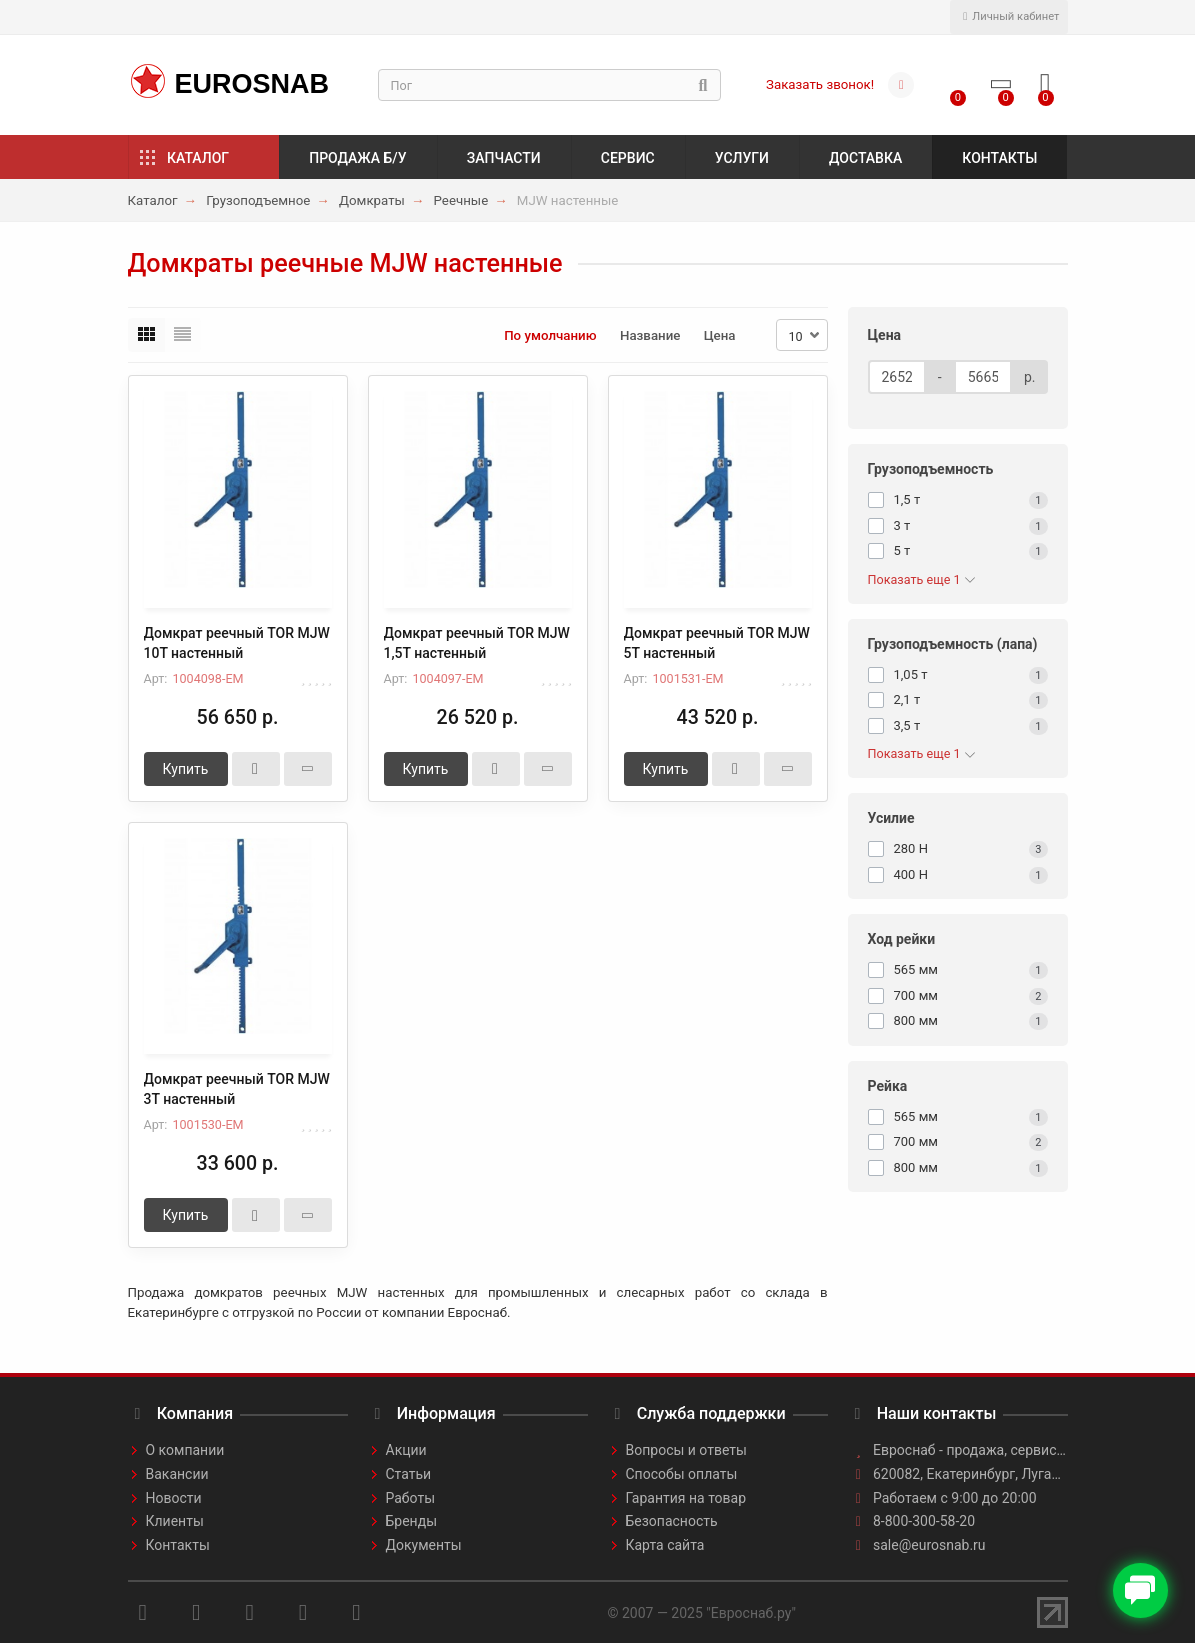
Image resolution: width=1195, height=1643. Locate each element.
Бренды (412, 1521)
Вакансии (177, 1474)
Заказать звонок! (820, 84)
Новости (174, 1498)
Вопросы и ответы (686, 1450)
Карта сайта (665, 1545)
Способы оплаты (682, 1474)
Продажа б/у (357, 158)
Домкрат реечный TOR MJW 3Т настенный (237, 1089)
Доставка (865, 158)
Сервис (628, 158)
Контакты (999, 158)
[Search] (550, 85)
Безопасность (672, 1521)
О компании (185, 1450)
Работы (411, 1498)
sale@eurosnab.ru (929, 1545)
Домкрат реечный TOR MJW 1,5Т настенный (477, 643)
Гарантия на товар (686, 1498)
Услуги (742, 158)
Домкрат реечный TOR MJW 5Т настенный (717, 643)
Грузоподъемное (258, 200)
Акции (406, 1450)
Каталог (198, 158)
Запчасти (504, 158)
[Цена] (897, 377)
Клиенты (175, 1521)
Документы (424, 1545)
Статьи (409, 1474)
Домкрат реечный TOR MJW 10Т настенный (237, 643)
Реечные (461, 200)
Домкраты (372, 200)
